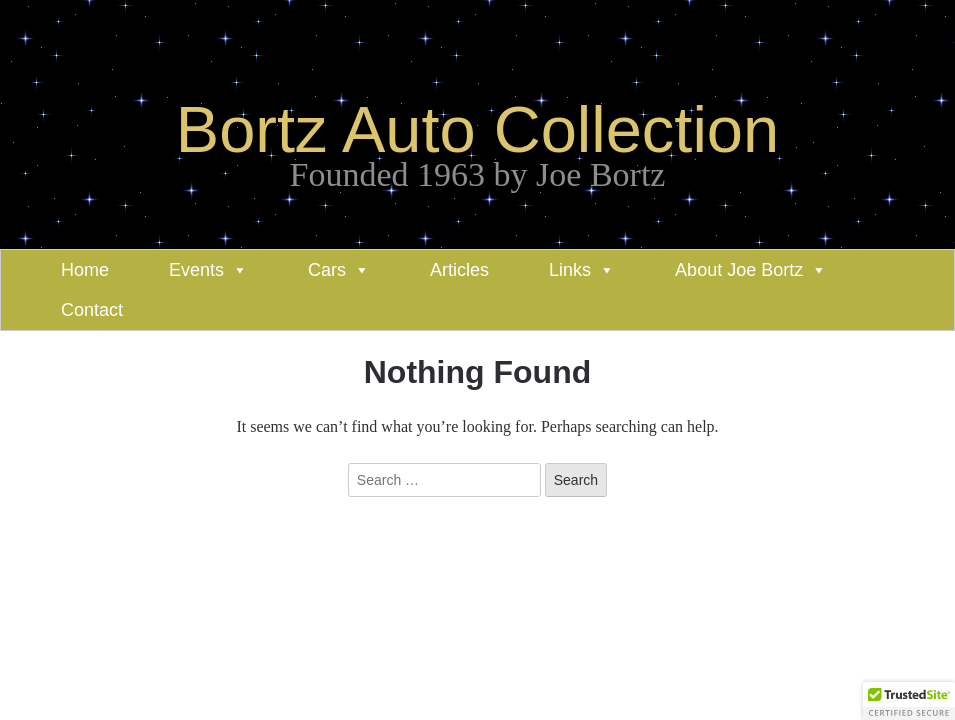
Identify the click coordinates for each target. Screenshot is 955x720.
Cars (327, 270)
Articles (459, 270)
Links (570, 270)
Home (85, 270)
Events (196, 270)
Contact (92, 310)
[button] (909, 701)
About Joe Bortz (739, 270)
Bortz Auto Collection (477, 129)
